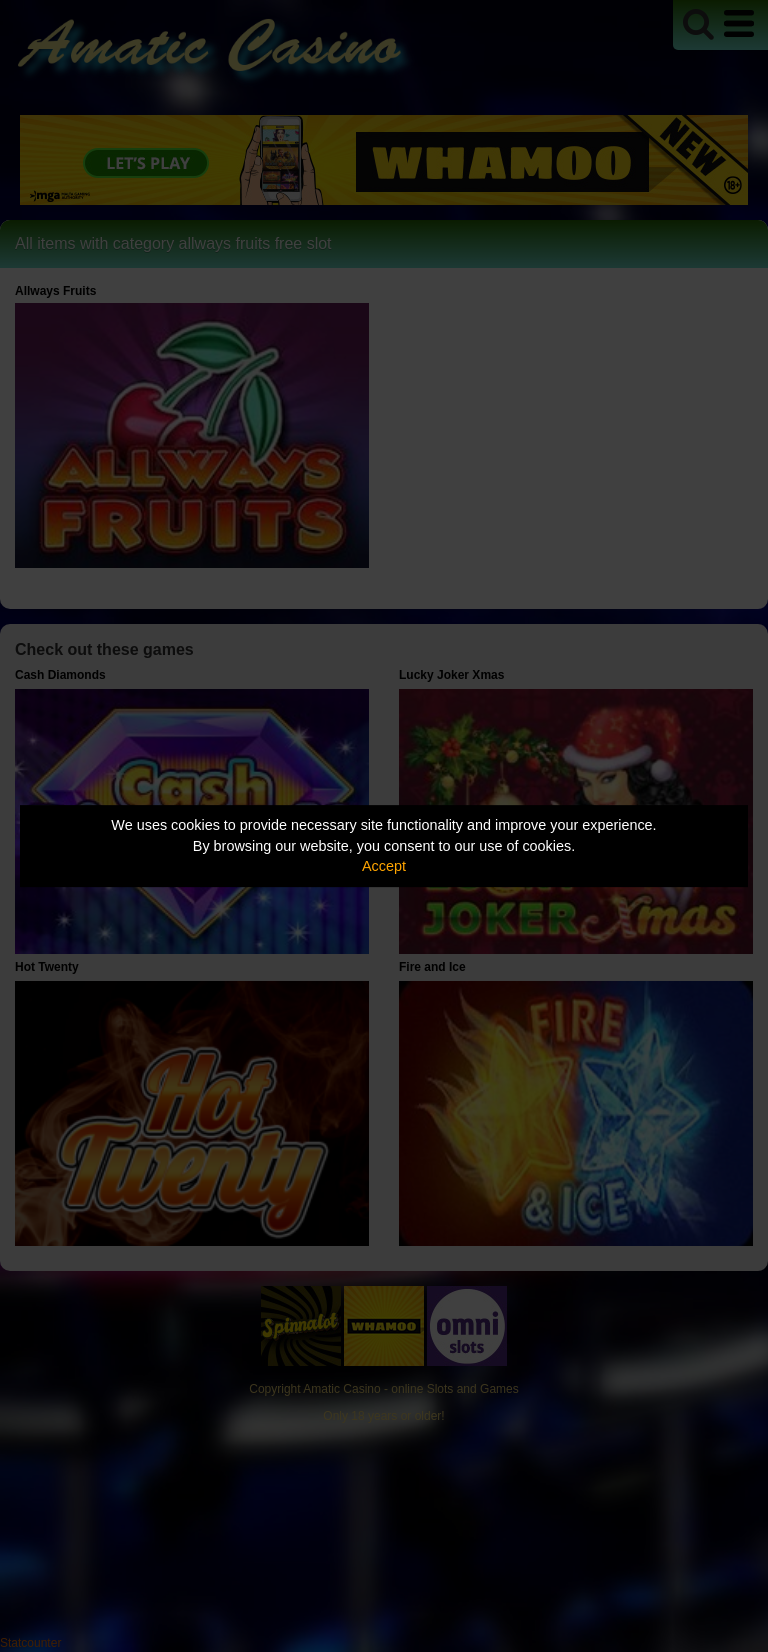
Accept (384, 866)
